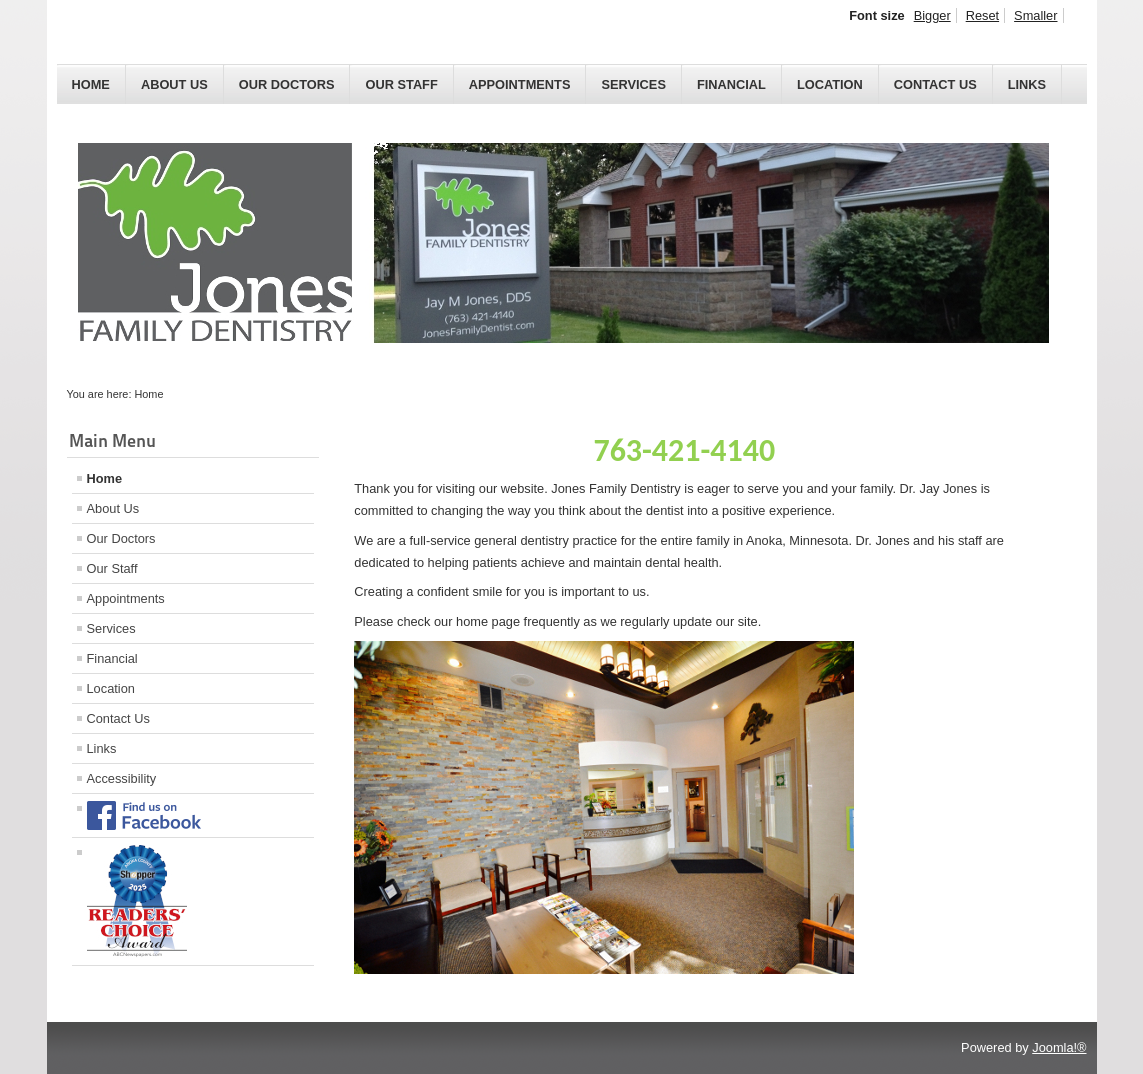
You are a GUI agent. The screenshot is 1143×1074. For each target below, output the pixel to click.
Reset (982, 15)
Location (830, 84)
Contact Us (935, 84)
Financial (731, 84)
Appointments (520, 84)
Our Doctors (287, 84)
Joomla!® (1059, 1047)
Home (91, 84)
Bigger (932, 15)
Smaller (1035, 15)
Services (633, 84)
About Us (174, 84)
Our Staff (401, 84)
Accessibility (122, 778)
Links (1027, 84)
